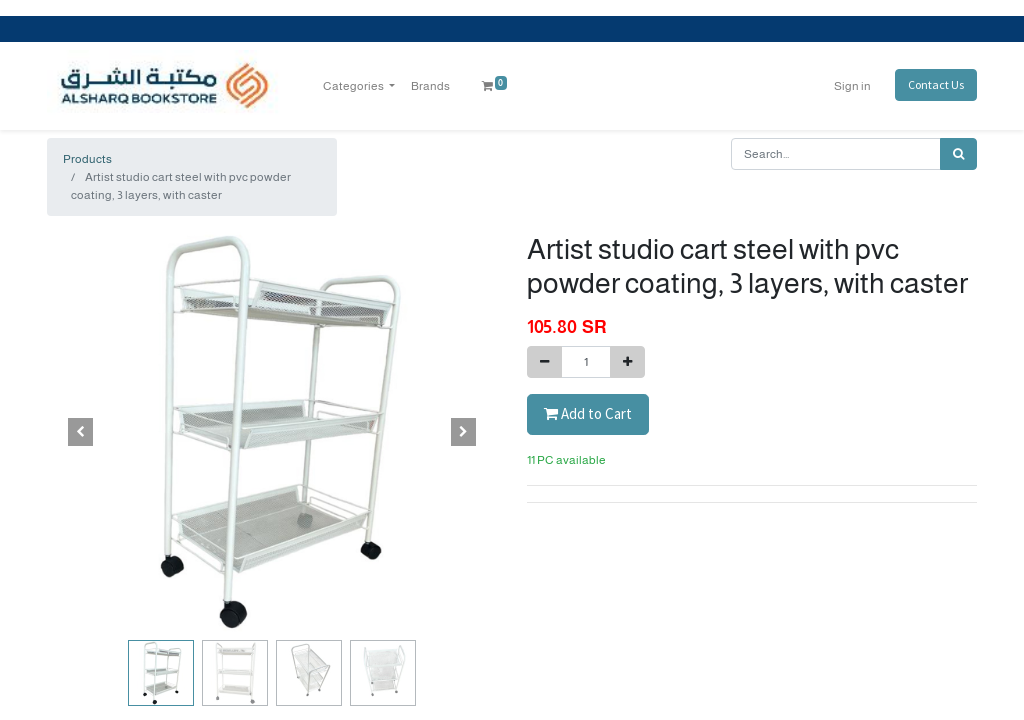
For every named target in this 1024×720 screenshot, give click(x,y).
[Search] (958, 154)
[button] (81, 432)
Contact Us (936, 84)
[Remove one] (544, 362)
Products (87, 159)
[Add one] (627, 362)
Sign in (852, 86)
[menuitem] (430, 86)
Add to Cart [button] (588, 413)
